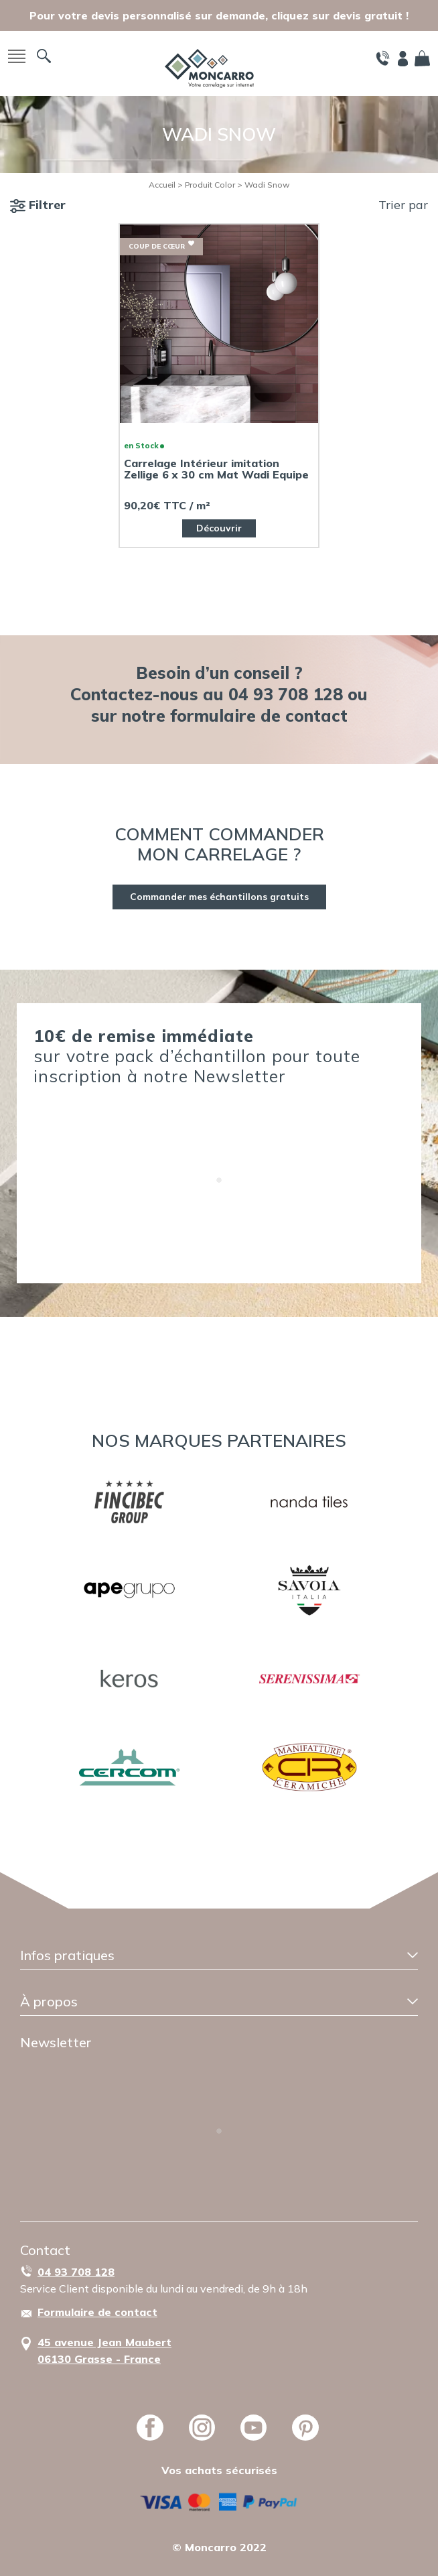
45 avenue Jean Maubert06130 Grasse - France (104, 2350)
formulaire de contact (259, 715)
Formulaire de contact (97, 2312)
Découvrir (219, 528)
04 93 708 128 (76, 2271)
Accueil (162, 185)
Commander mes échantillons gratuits (219, 897)
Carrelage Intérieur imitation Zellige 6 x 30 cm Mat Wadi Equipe (216, 469)
